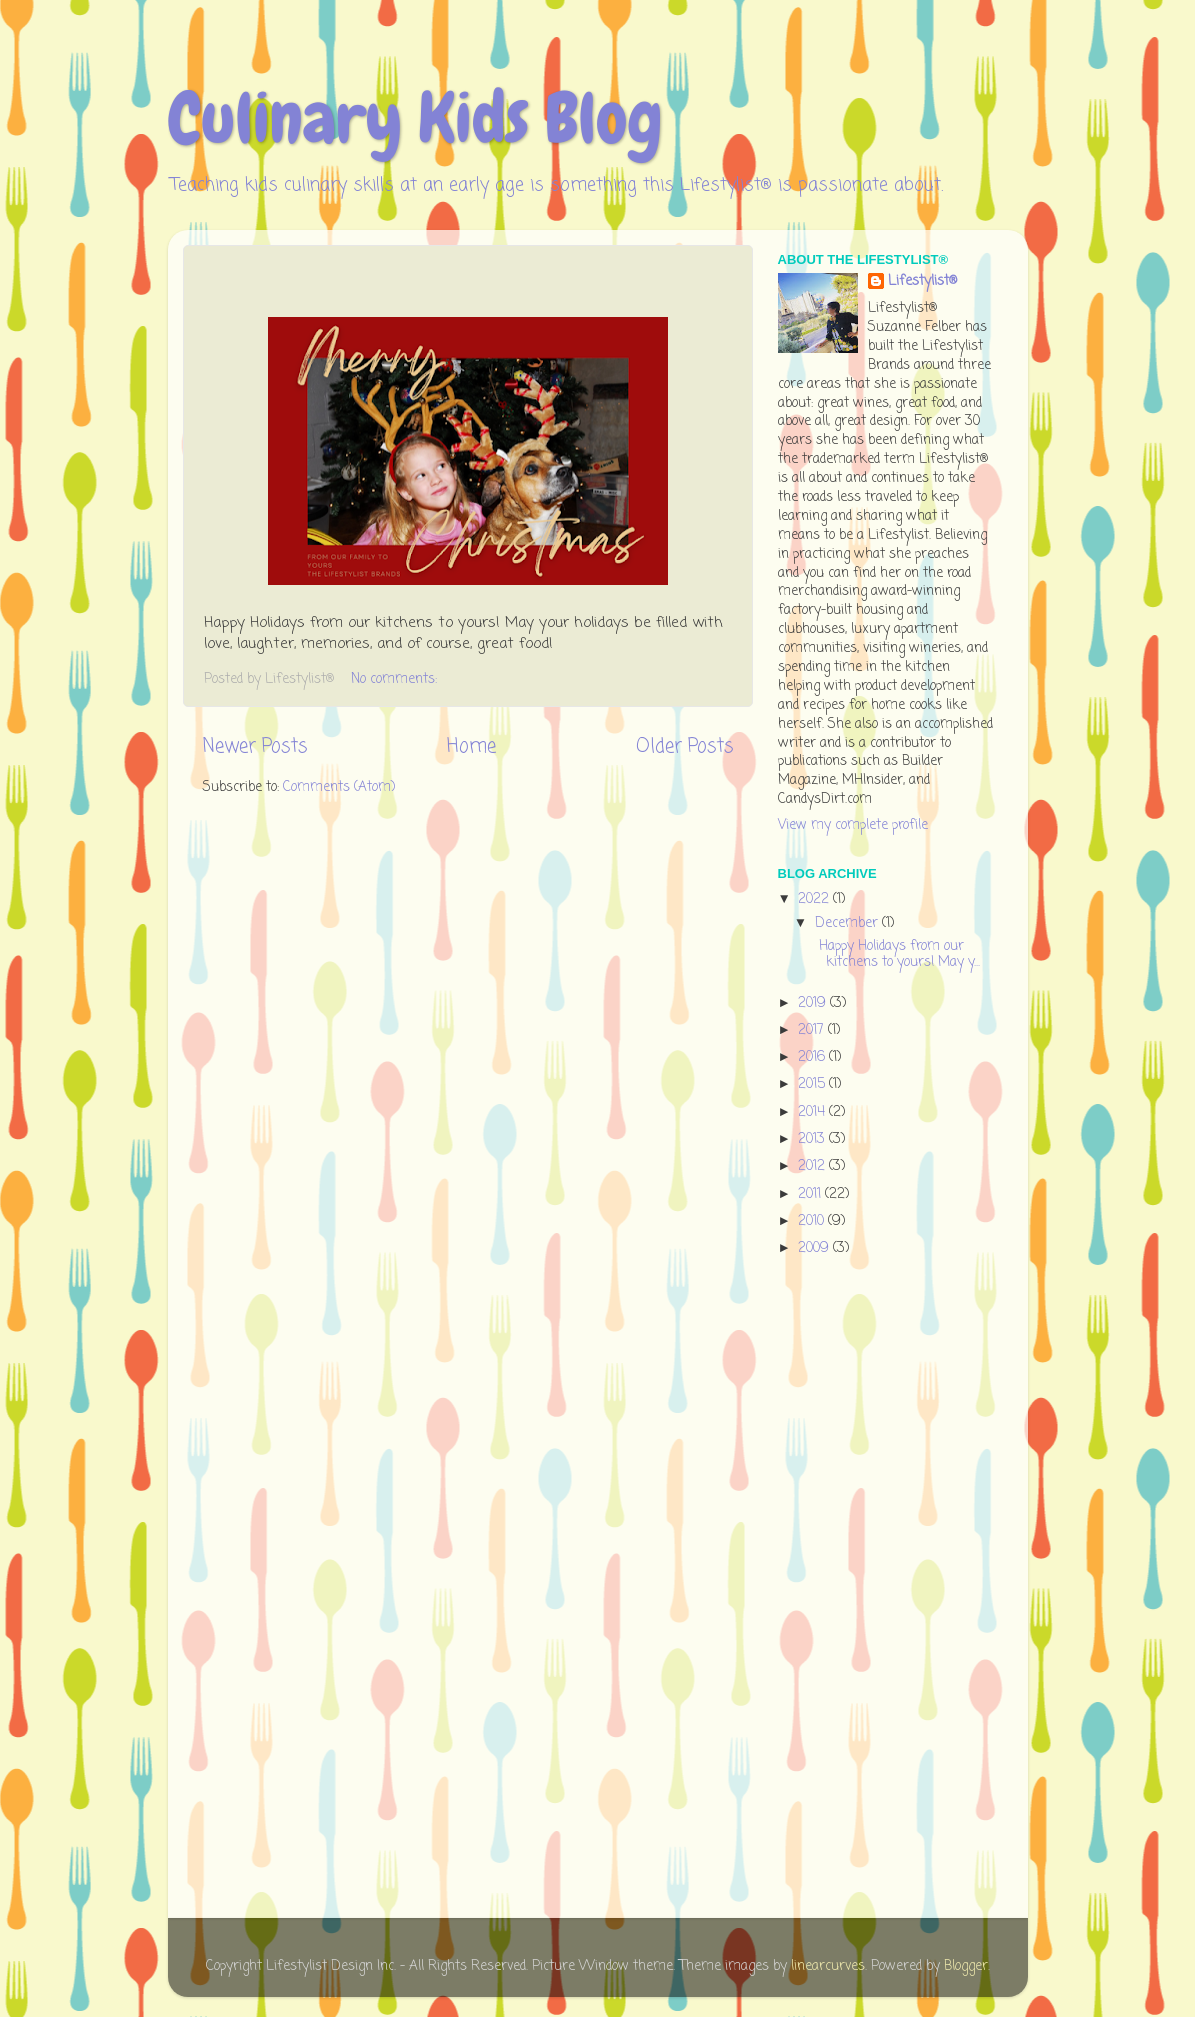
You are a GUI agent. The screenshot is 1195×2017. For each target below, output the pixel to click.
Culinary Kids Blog (415, 118)
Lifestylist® (922, 282)
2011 (811, 1194)
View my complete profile (853, 825)
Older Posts (684, 747)
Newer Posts (255, 747)
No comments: (396, 679)
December (848, 923)
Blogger (966, 1966)
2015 (813, 1084)
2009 (815, 1248)
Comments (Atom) (339, 787)
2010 (813, 1221)
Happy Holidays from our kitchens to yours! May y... (895, 954)
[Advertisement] (858, 1591)
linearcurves (828, 1966)
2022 (815, 899)
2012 (813, 1166)
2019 (814, 1003)
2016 (813, 1057)
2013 (813, 1139)
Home (471, 747)
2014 (813, 1112)
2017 (813, 1030)
